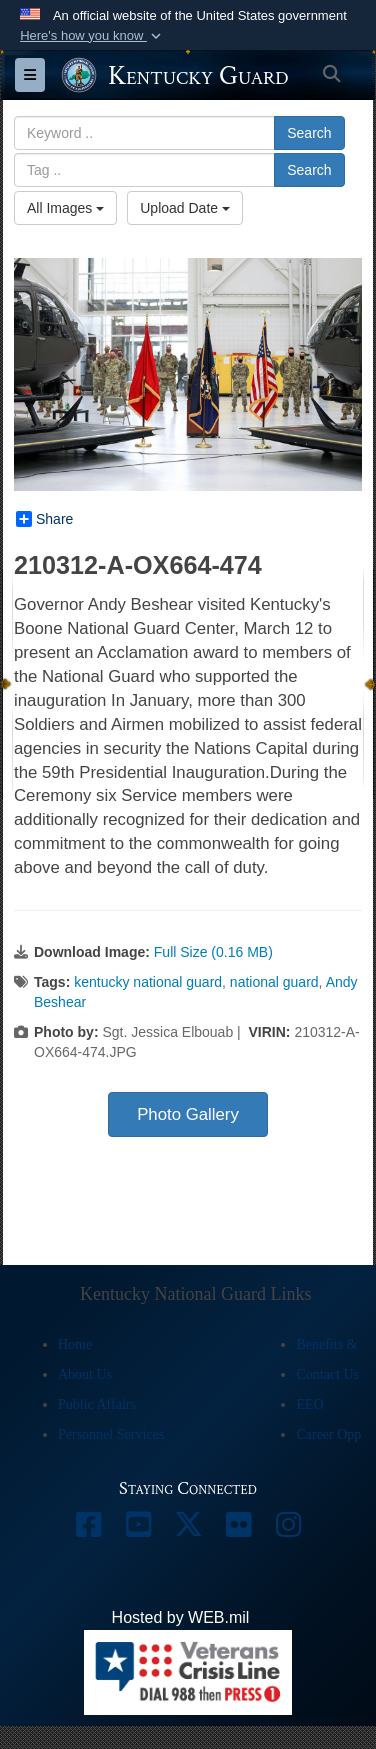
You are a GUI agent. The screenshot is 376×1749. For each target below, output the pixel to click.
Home (75, 1344)
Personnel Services (111, 1434)
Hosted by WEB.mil (181, 1617)
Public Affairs (97, 1404)
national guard (274, 982)
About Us (85, 1374)
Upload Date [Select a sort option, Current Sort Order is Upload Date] (185, 208)
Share (44, 519)
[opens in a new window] (88, 1529)
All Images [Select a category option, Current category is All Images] (65, 208)
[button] (92, 36)
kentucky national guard (148, 982)
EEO (309, 1404)
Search (309, 133)
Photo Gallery (188, 1114)
